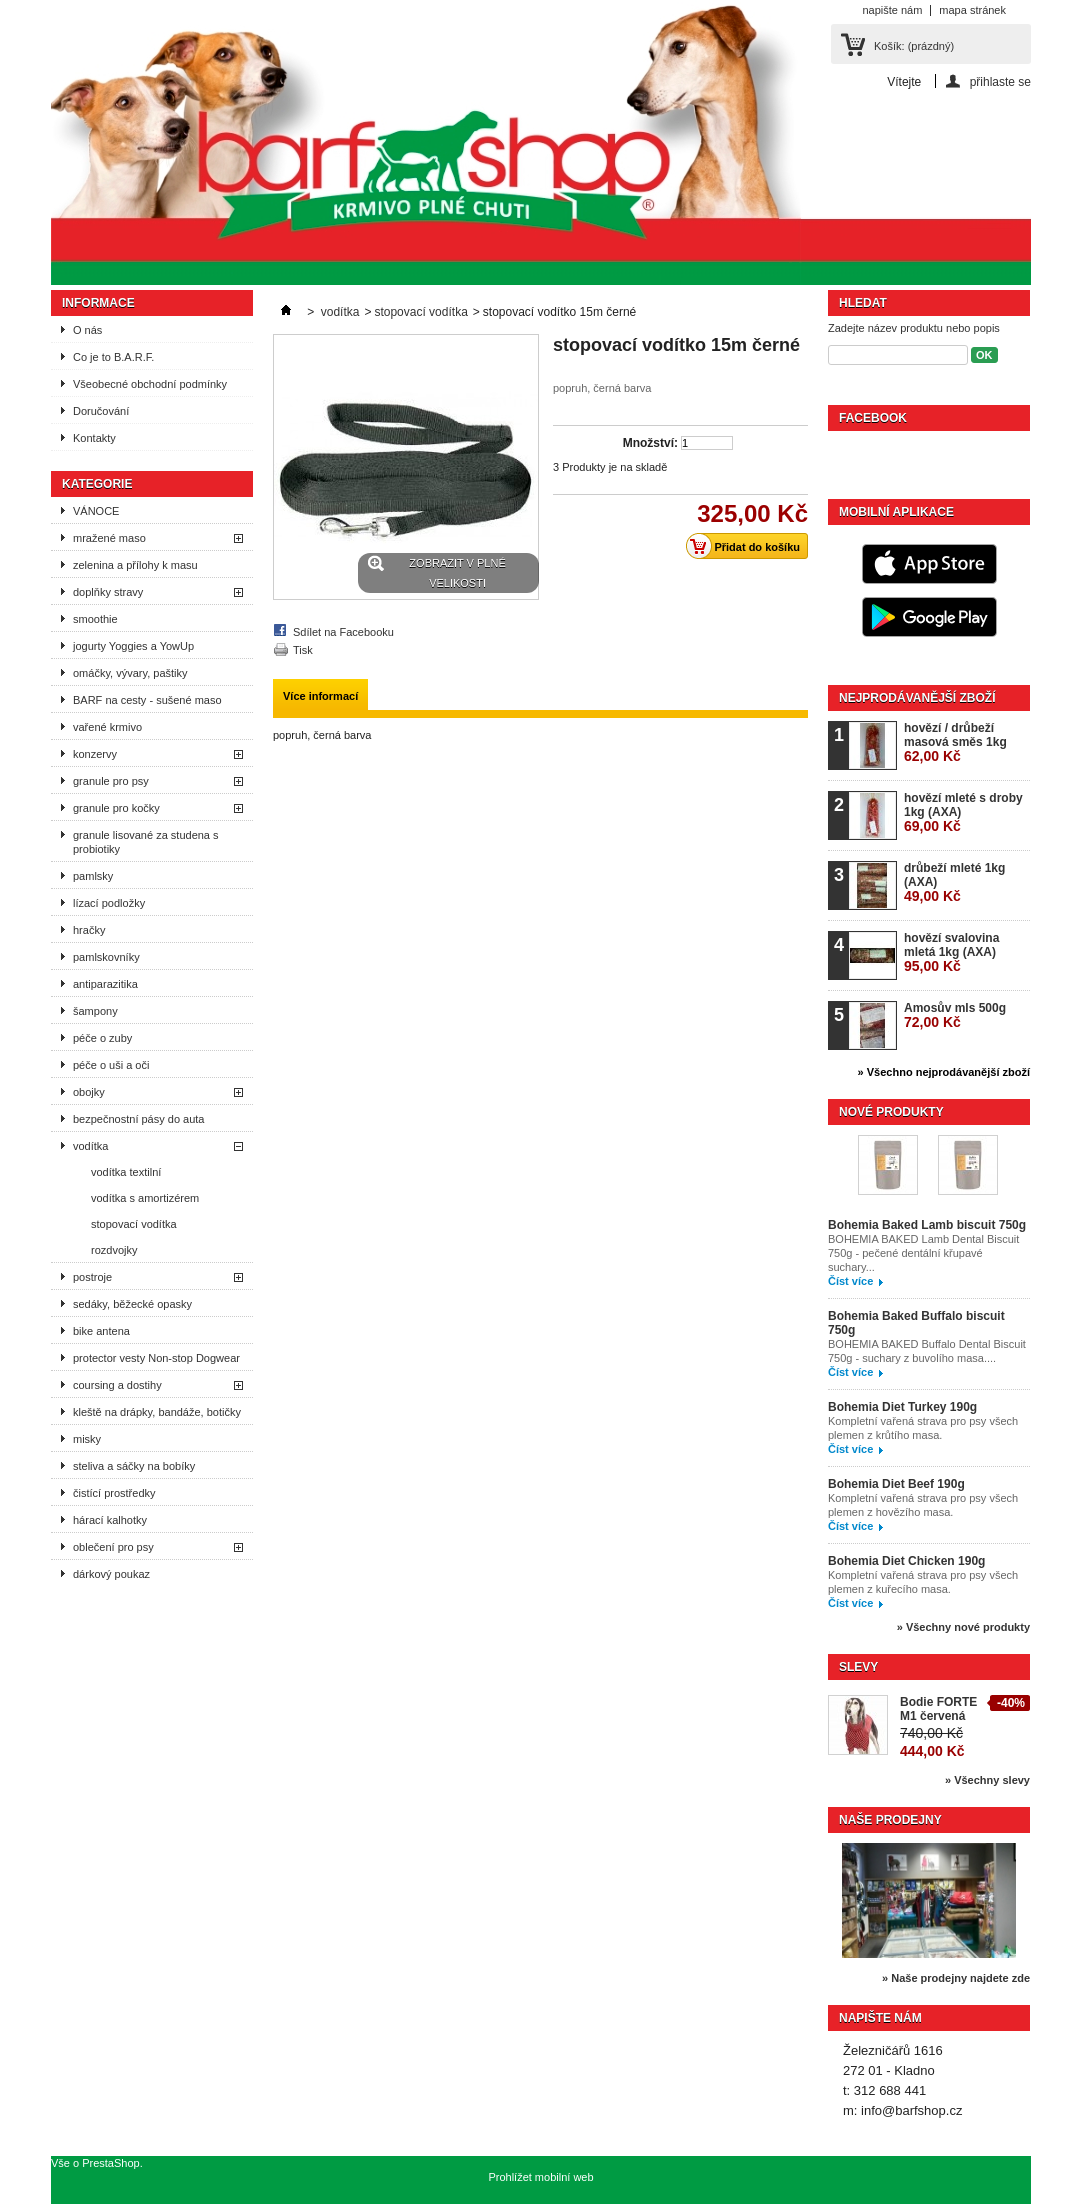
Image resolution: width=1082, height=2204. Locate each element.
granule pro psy (111, 781)
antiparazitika (105, 984)
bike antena (101, 1331)
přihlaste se (1000, 81)
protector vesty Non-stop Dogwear (156, 1358)
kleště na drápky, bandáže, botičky (157, 1412)
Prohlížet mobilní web (540, 2177)
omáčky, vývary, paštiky (130, 673)
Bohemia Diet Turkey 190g (902, 1407)
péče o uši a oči (111, 1065)
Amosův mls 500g (955, 1015)
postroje (92, 1277)
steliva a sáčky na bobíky (134, 1466)
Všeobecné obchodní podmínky (150, 384)
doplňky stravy (108, 592)
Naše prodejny (890, 1820)
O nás (87, 330)
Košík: (914, 46)
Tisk (303, 650)
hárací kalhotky (110, 1520)
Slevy (858, 1667)
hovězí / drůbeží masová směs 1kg (955, 742)
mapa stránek (972, 10)
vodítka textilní (126, 1172)
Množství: (650, 443)
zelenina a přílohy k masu (135, 565)
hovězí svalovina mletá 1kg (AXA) (951, 952)
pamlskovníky (106, 957)
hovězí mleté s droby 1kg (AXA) (963, 812)
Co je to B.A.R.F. (113, 357)
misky (87, 1439)
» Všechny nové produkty (963, 1627)
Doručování (101, 411)
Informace (98, 303)
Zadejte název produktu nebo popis (914, 328)
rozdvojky (114, 1250)
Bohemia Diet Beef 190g (896, 1484)
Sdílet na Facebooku (343, 632)
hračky (89, 930)
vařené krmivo (107, 727)
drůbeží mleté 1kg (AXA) (954, 882)
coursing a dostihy (117, 1385)
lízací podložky (109, 903)
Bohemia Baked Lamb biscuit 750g (927, 1225)
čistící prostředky (114, 1493)
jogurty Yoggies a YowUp (133, 646)
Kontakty (94, 438)
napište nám (892, 10)
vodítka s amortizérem (145, 1198)
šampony (95, 1011)
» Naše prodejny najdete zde (956, 1978)
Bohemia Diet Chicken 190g (906, 1561)
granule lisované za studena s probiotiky (146, 842)
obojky (89, 1092)
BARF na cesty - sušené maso (147, 700)
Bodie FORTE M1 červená (938, 1709)
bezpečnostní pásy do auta (138, 1119)
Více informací (320, 696)
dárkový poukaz (111, 1574)
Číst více (850, 1281)
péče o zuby (102, 1038)
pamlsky (93, 876)
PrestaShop (110, 2163)
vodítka (90, 1146)
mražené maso (109, 538)
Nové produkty (891, 1112)
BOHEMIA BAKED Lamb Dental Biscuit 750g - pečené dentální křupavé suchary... (923, 1253)
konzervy (95, 754)
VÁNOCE (96, 511)
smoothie (95, 619)
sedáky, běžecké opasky (132, 1304)
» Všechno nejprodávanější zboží (944, 1072)
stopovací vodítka (134, 1224)
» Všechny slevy (987, 1780)
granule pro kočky (116, 808)
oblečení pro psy (113, 1547)
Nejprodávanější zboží (917, 698)
